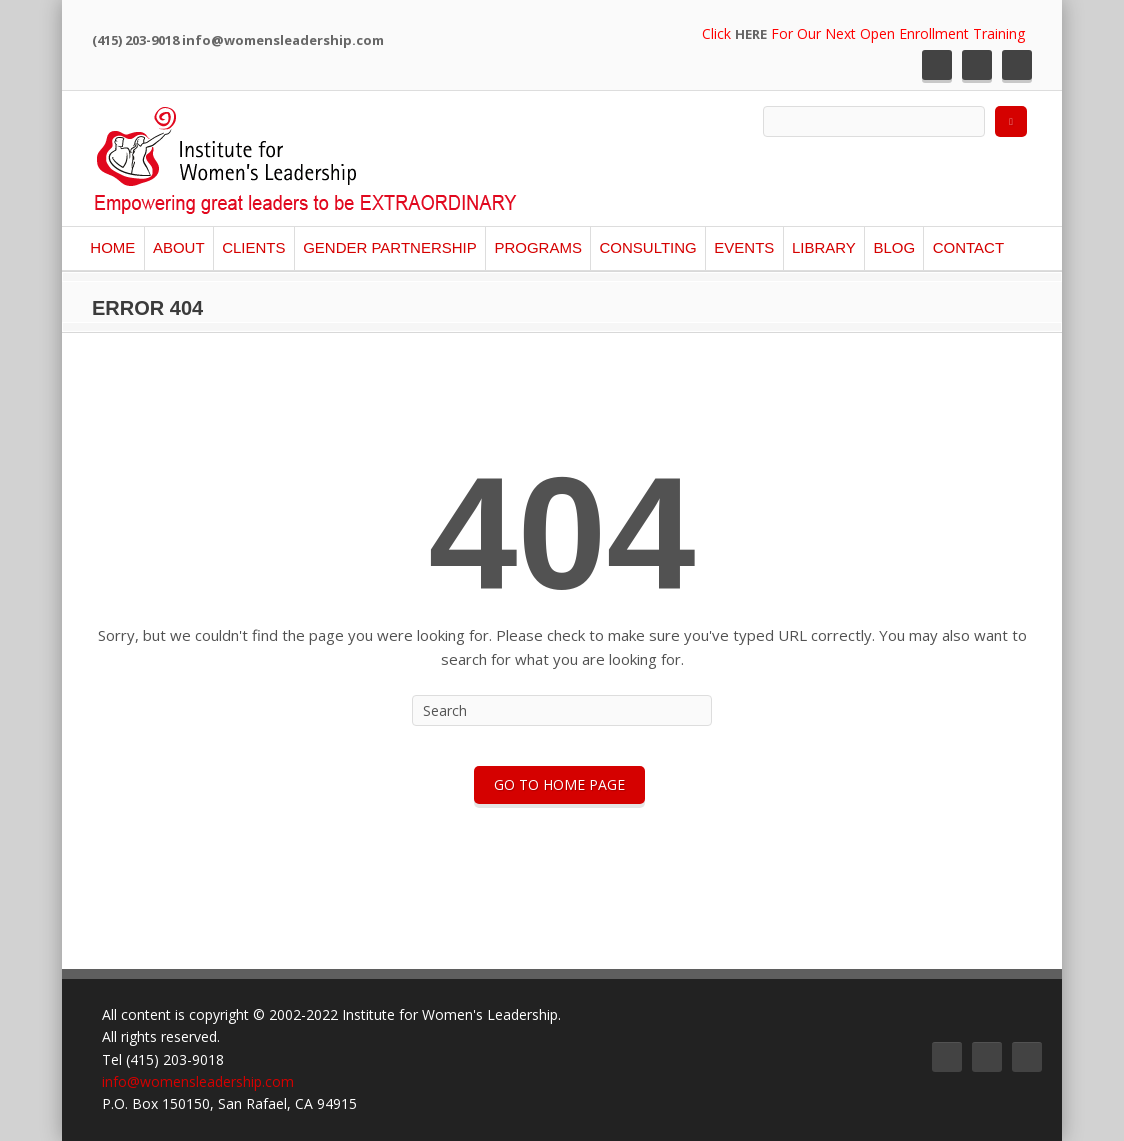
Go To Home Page (559, 784)
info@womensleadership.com (198, 1081)
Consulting (647, 247)
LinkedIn (1017, 65)
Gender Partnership (390, 247)
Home (112, 247)
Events (744, 247)
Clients (253, 247)
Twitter (937, 65)
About (179, 247)
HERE (751, 34)
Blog (894, 247)
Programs (538, 247)
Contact (968, 247)
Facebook (977, 65)
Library (824, 247)
